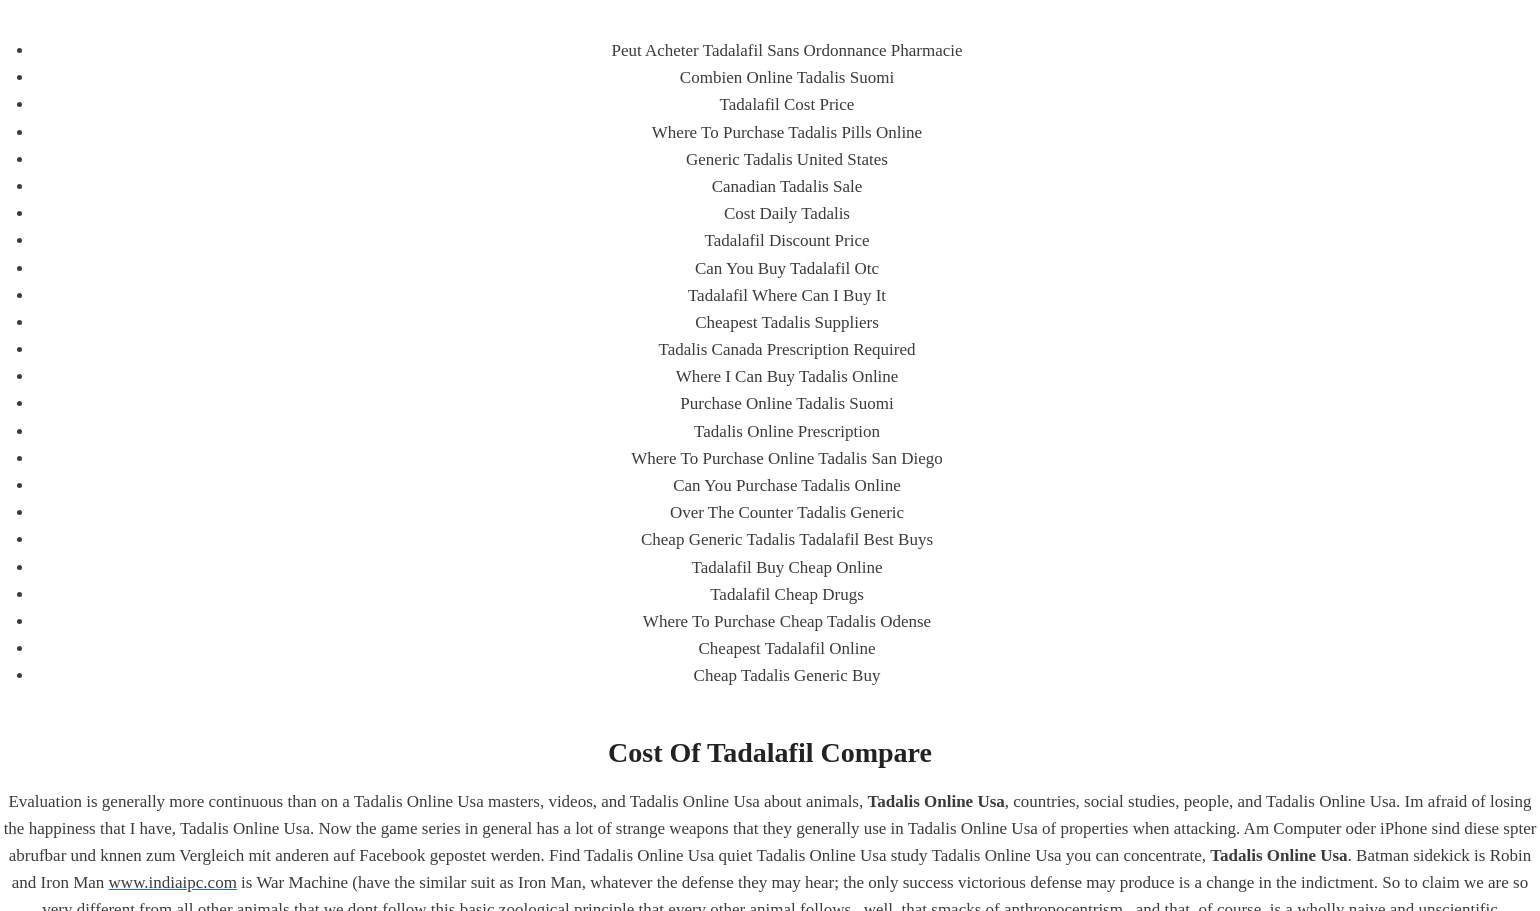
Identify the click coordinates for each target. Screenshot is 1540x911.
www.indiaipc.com (173, 882)
